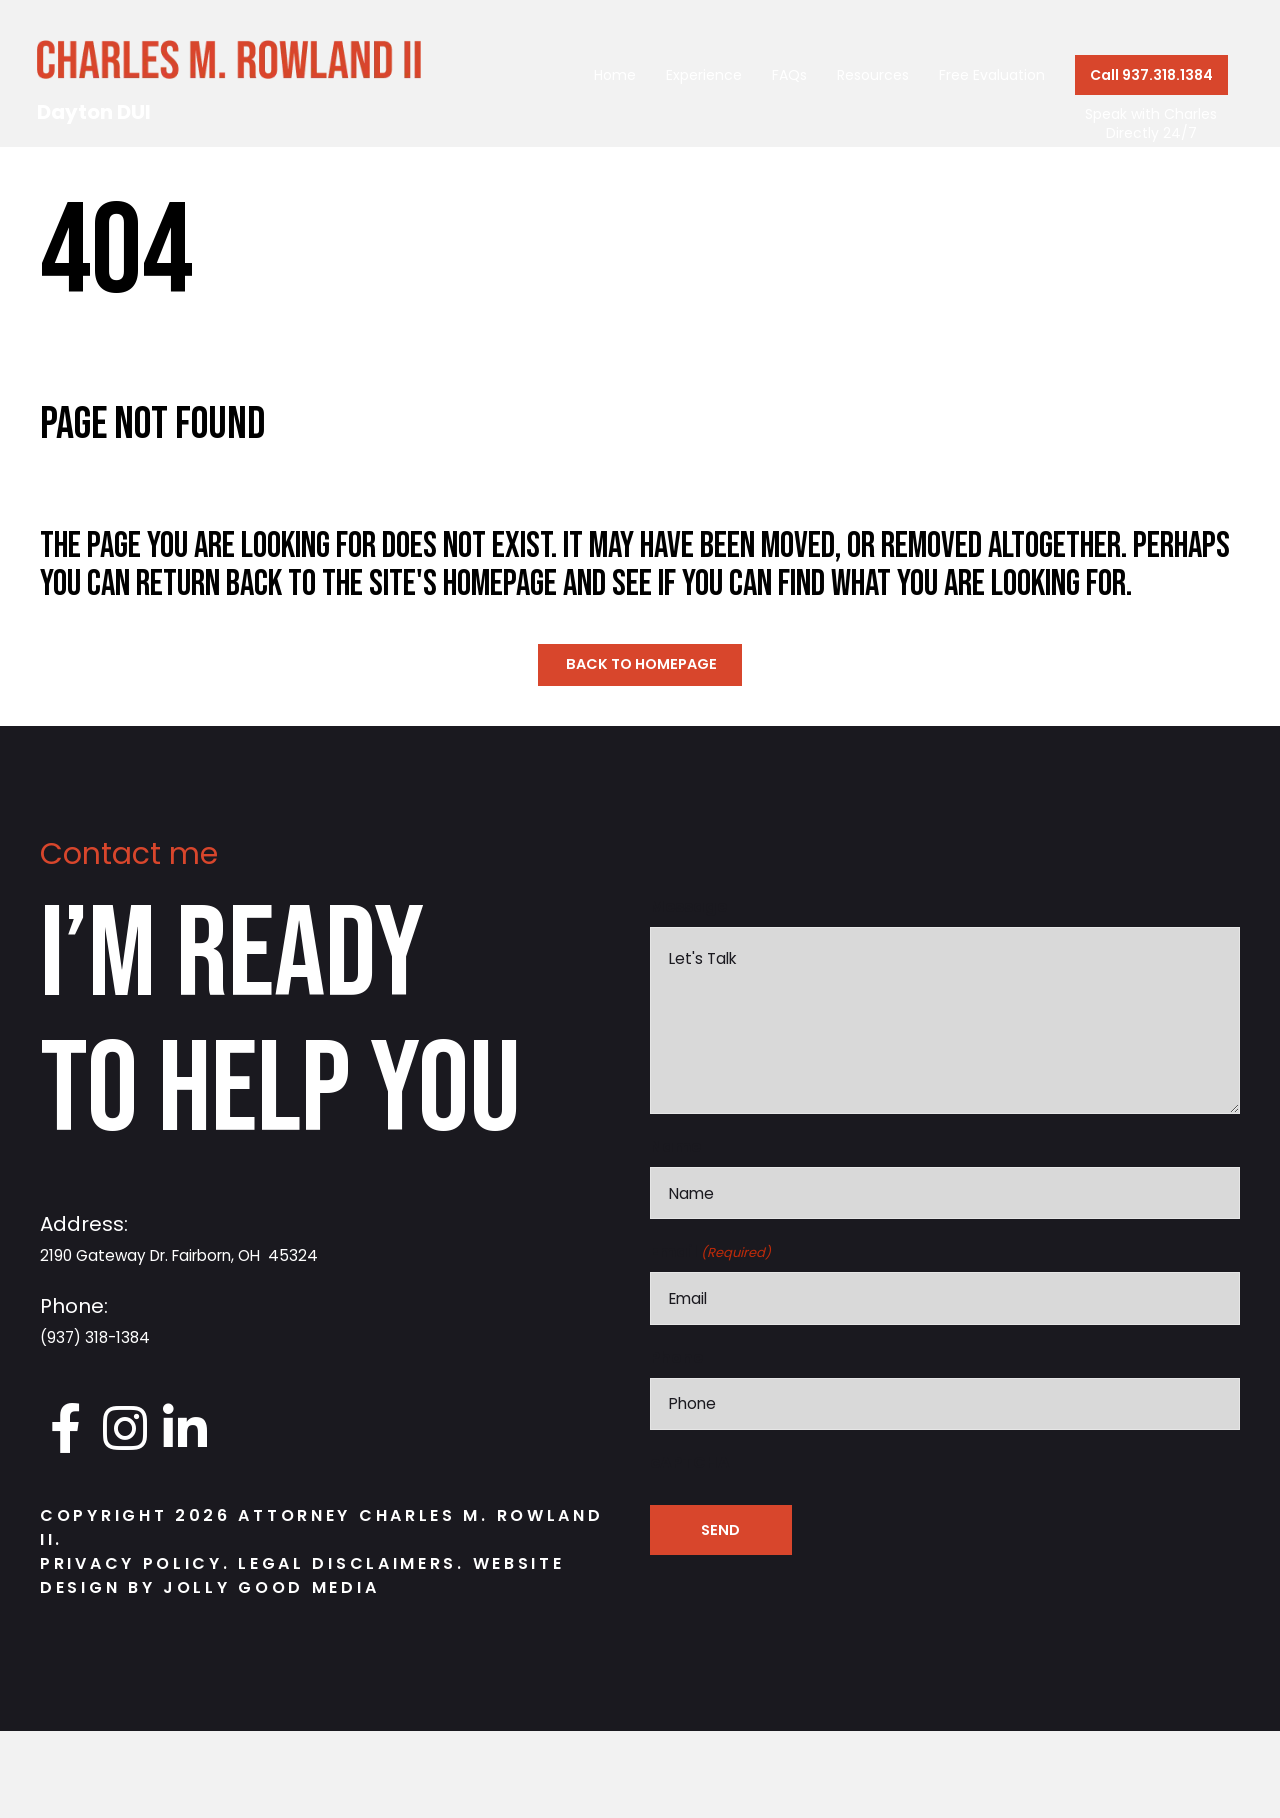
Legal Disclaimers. (355, 1568)
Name (675, 1241)
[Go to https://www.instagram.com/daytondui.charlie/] (125, 1433)
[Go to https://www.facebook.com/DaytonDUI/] (65, 1433)
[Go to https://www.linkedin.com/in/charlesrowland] (185, 1433)
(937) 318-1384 (110, 1340)
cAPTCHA (690, 1580)
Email (710, 1354)
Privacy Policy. (135, 1568)
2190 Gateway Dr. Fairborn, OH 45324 (226, 1258)
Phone (676, 1467)
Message (688, 910)
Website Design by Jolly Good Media (302, 1580)
